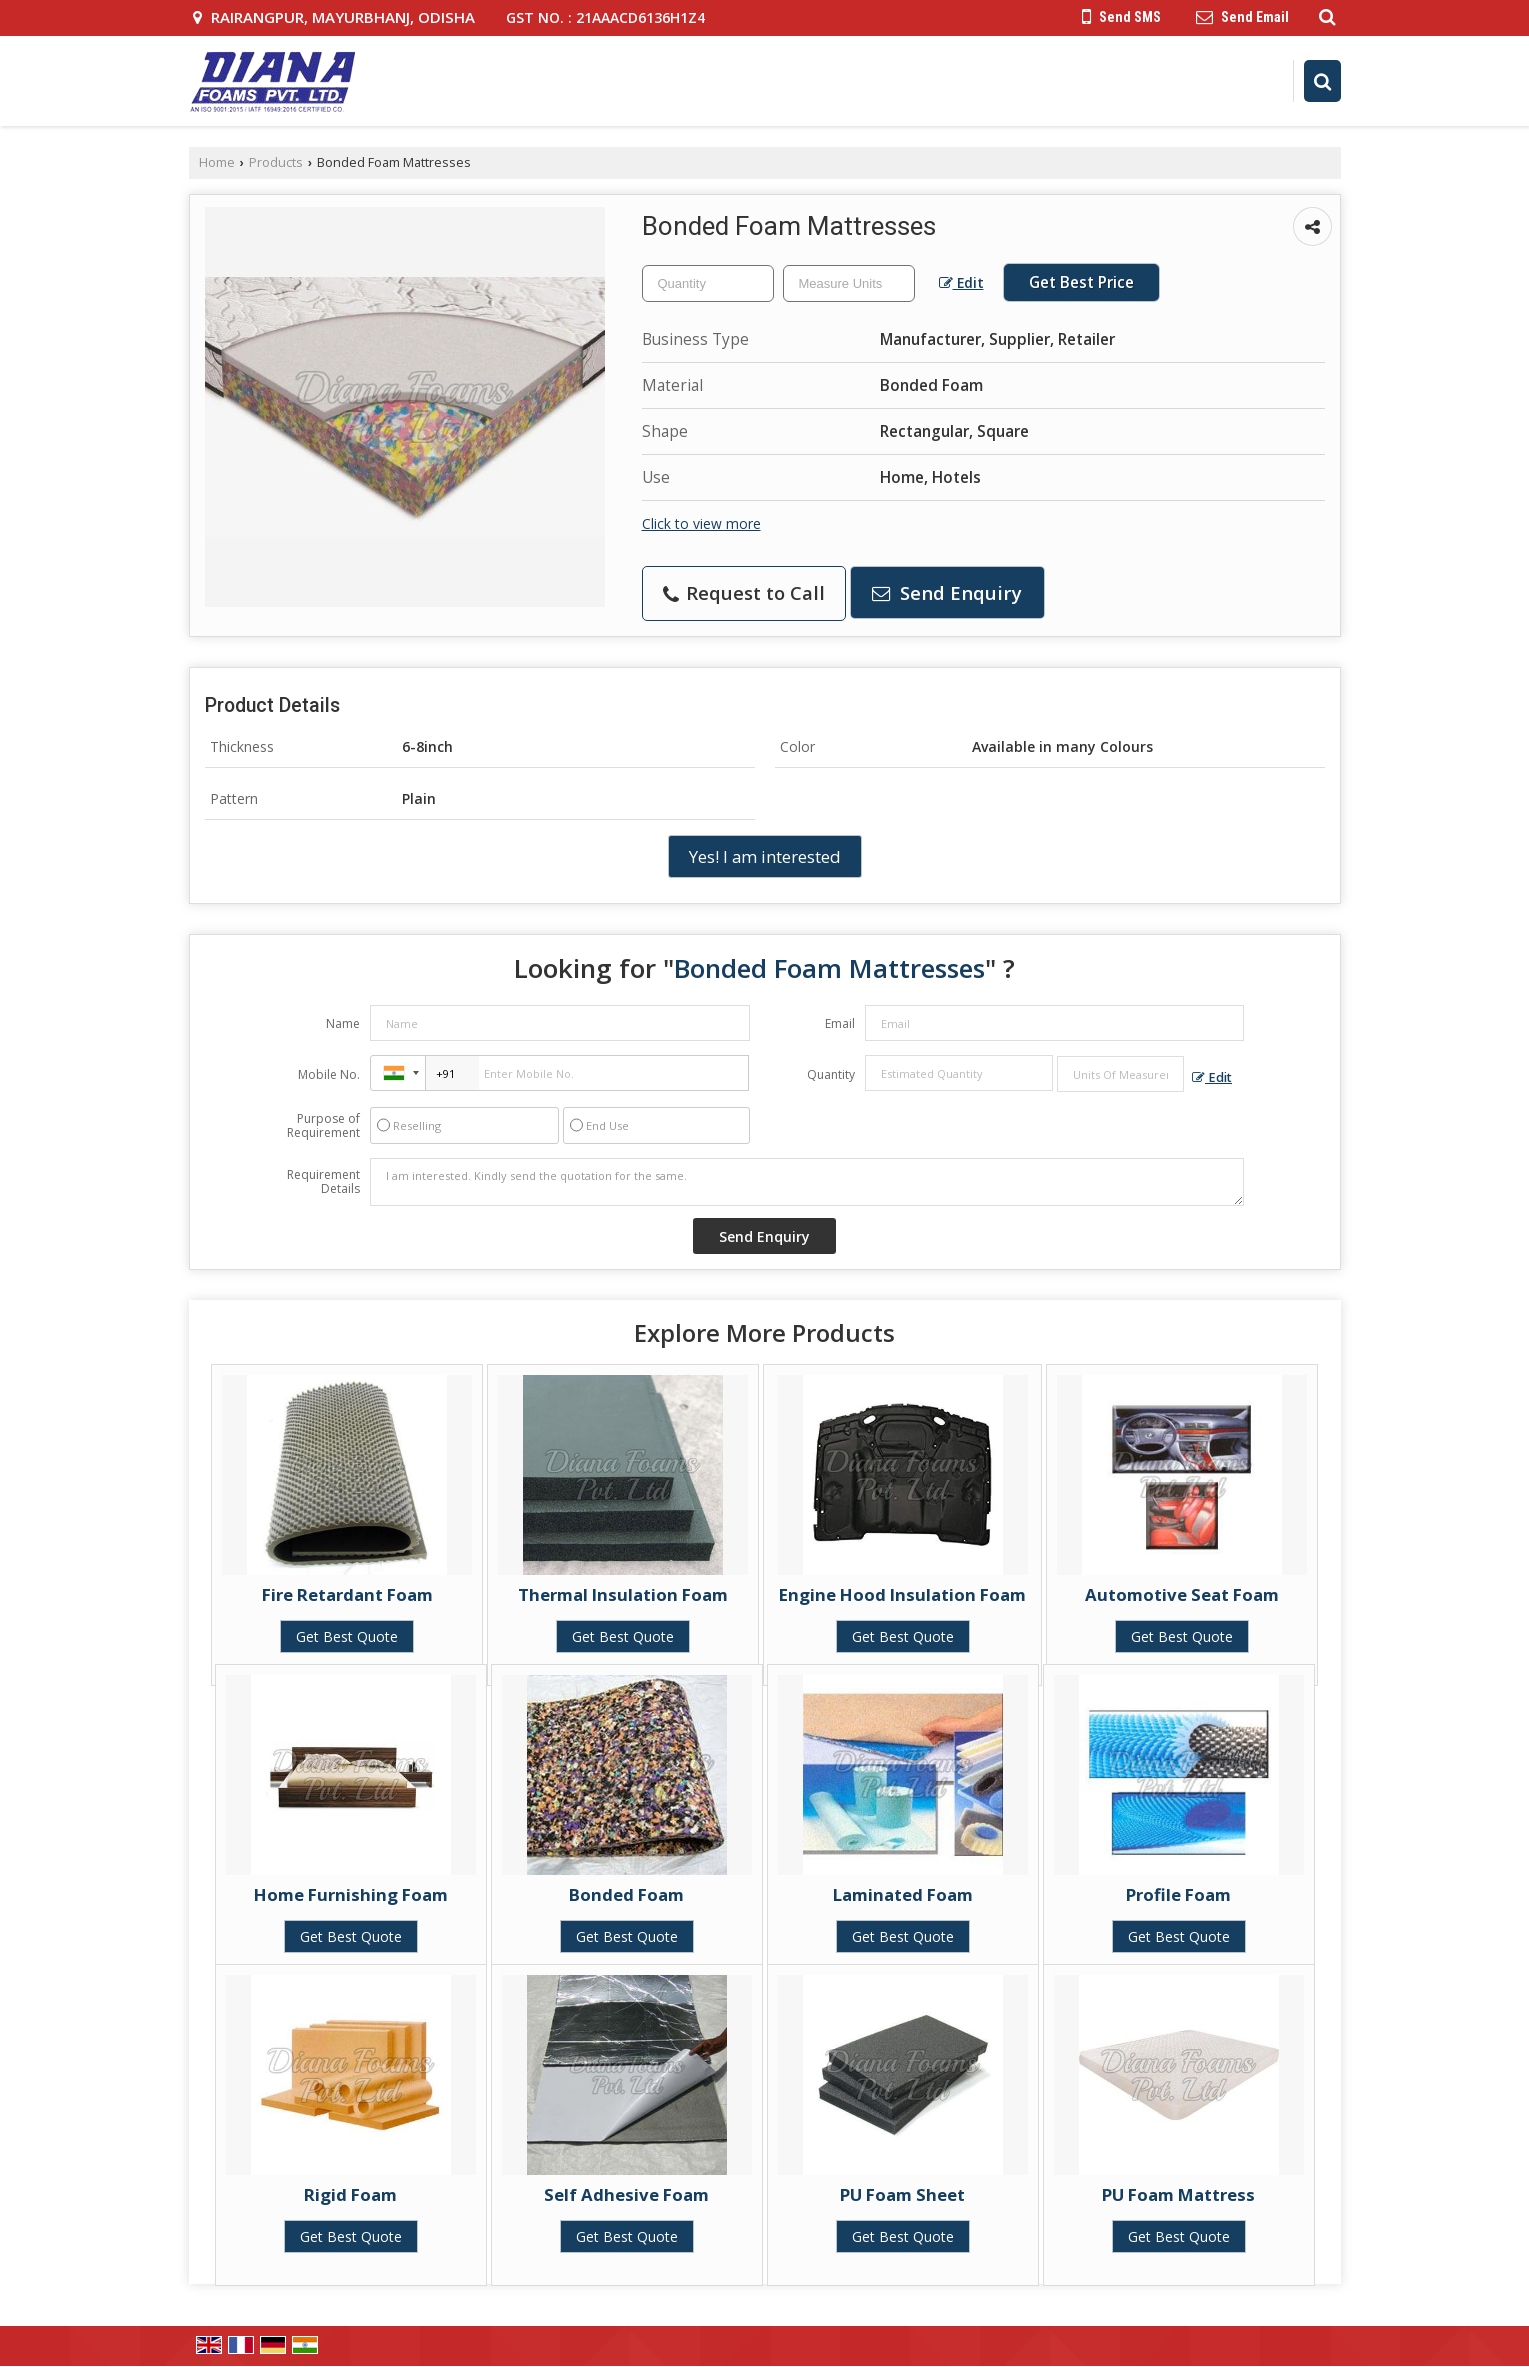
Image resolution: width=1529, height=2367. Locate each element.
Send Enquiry (947, 592)
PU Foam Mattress (1178, 2194)
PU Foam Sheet (902, 2194)
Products (276, 162)
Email (840, 1023)
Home (217, 162)
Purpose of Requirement (323, 1126)
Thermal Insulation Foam (623, 1594)
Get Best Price (1081, 282)
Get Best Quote (347, 1636)
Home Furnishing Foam (351, 1894)
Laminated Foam (903, 1894)
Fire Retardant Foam (347, 1594)
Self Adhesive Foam (626, 2194)
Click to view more (701, 523)
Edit (961, 282)
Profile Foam (1178, 1894)
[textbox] (849, 283)
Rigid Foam (350, 2194)
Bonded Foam (626, 1894)
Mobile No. (329, 1074)
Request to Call (744, 592)
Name (343, 1023)
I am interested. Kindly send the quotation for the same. (807, 1182)
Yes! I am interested (765, 856)
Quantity (831, 1074)
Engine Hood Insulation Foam (902, 1594)
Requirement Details (323, 1182)
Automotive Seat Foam (1182, 1594)
